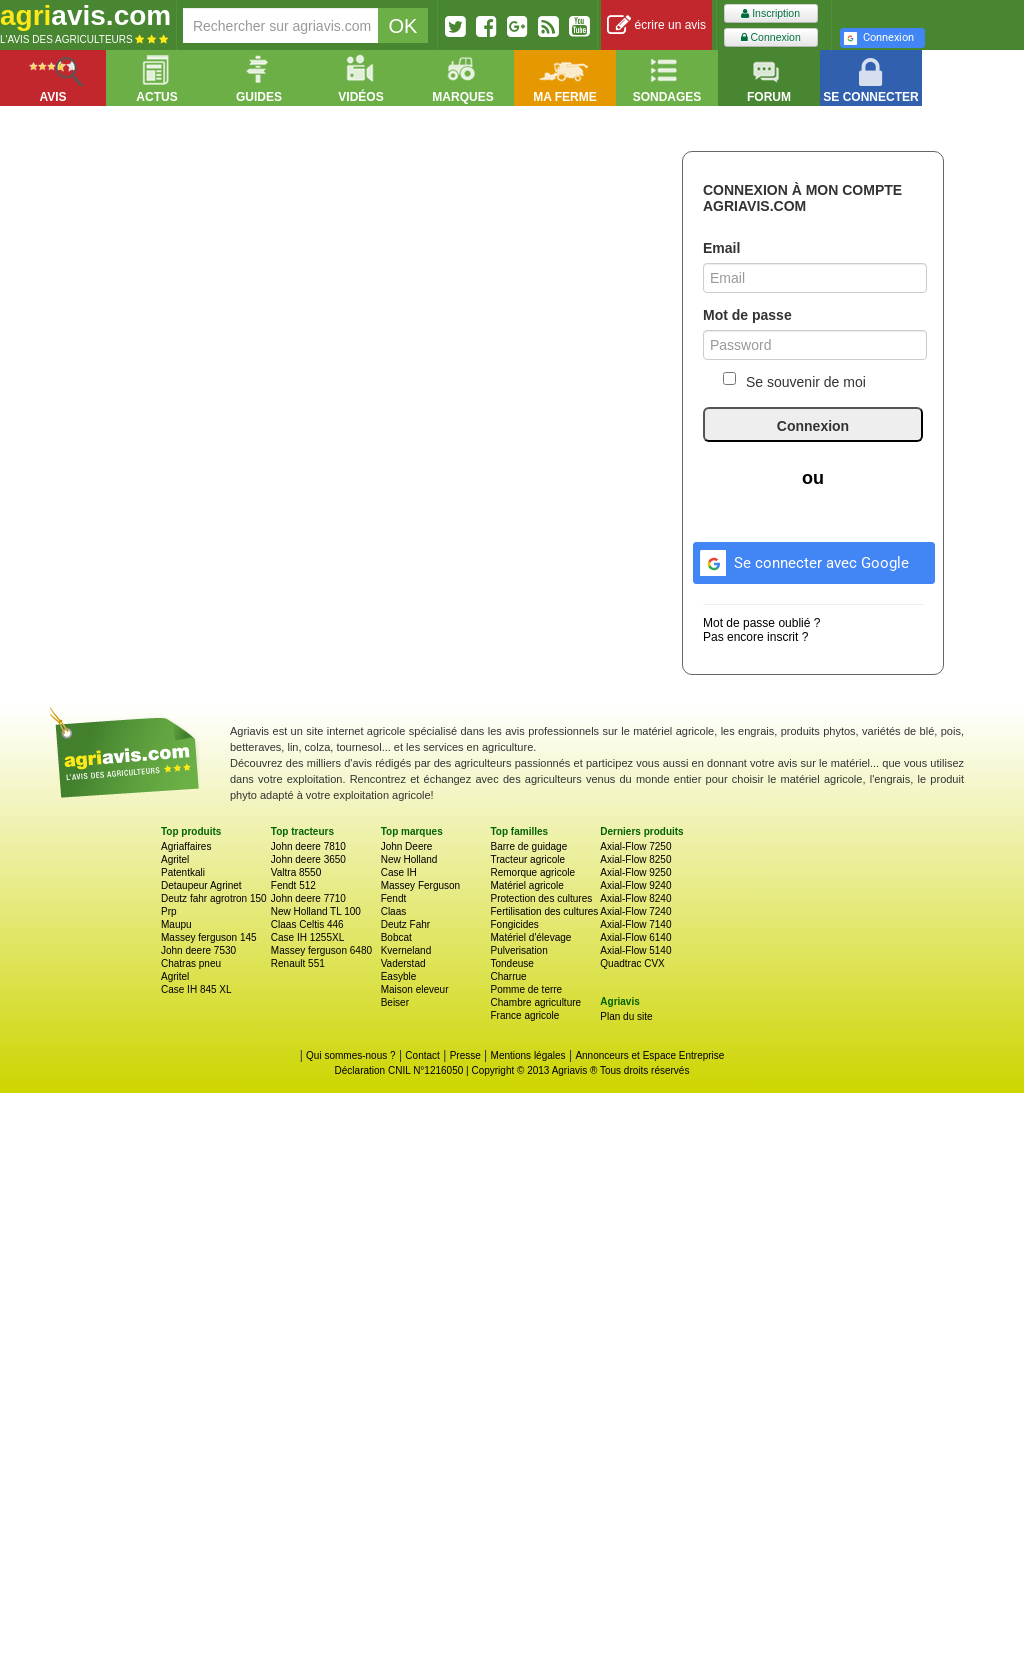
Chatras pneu (191, 963)
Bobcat (396, 937)
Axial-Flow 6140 (635, 937)
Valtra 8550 (296, 872)
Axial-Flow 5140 (635, 950)
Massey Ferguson (420, 885)
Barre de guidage (528, 846)
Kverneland (406, 950)
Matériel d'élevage (530, 937)
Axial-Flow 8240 (635, 898)
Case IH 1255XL (307, 937)
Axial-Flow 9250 (635, 872)
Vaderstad (403, 963)
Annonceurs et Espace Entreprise (649, 1055)
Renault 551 (298, 963)
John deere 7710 (308, 898)
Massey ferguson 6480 (321, 950)
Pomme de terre (526, 989)
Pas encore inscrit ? (755, 637)
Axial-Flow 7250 (635, 846)
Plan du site (626, 1016)
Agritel (175, 859)
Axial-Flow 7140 (635, 924)
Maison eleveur (415, 989)
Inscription (770, 13)
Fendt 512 (293, 885)
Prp (169, 911)
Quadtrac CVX (632, 963)
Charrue (508, 976)
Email (721, 248)
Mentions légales (528, 1055)
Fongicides (514, 924)
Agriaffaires (186, 846)
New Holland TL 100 (316, 911)
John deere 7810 (308, 846)
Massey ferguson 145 (209, 937)
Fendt (394, 898)
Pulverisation (518, 950)
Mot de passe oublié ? (761, 623)
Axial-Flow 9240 (635, 885)
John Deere (407, 846)
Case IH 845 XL (196, 989)
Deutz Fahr (405, 924)
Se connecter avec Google (801, 560)
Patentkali (183, 872)
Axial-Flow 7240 (635, 911)
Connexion (771, 37)
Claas (394, 911)
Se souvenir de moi (794, 381)
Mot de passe (747, 315)
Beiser (395, 1002)
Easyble (399, 976)
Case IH (399, 872)
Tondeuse (511, 963)
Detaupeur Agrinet (201, 885)
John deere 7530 (198, 950)
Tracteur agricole (527, 859)
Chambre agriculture (535, 1002)
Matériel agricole (526, 885)
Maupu (176, 924)
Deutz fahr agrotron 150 (214, 898)
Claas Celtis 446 (307, 924)
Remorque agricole (532, 872)
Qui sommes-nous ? (350, 1055)
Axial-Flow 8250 (635, 859)
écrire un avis (656, 25)
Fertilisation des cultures (544, 911)
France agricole (524, 1015)
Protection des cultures (541, 898)
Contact (422, 1055)
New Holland (409, 859)
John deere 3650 (308, 859)
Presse (465, 1055)
